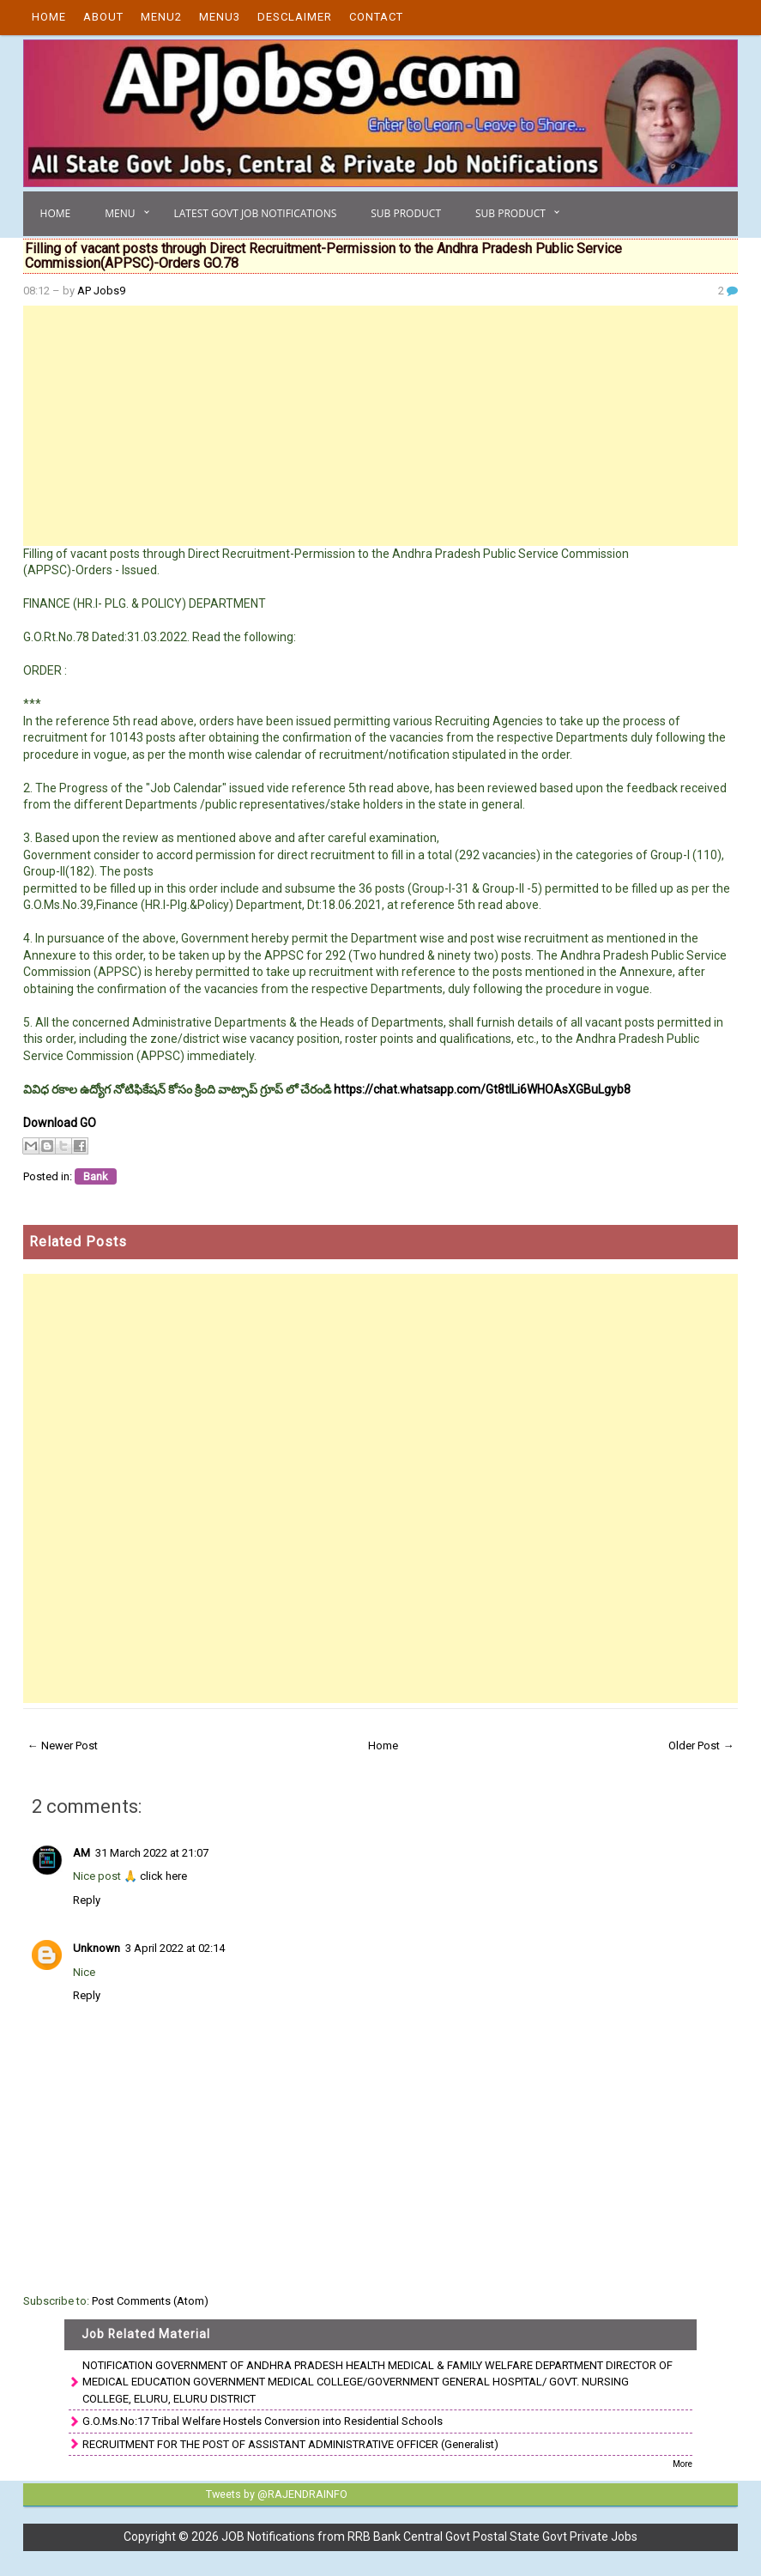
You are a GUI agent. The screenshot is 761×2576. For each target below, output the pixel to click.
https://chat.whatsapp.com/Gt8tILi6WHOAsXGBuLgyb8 (482, 1089)
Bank (95, 1176)
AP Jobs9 (101, 290)
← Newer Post (62, 1745)
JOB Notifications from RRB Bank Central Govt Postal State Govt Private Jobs (429, 2536)
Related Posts (78, 1241)
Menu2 (161, 16)
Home (49, 16)
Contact (376, 16)
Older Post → (701, 1745)
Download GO (59, 1123)
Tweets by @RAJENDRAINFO (274, 2494)
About (103, 16)
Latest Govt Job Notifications (255, 213)
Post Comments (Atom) (150, 2300)
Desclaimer (294, 16)
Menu (120, 213)
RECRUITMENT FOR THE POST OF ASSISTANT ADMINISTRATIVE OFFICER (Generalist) (290, 2444)
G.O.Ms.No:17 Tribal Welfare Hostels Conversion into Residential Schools (262, 2421)
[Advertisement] (381, 426)
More (682, 2464)
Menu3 (219, 16)
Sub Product (406, 213)
